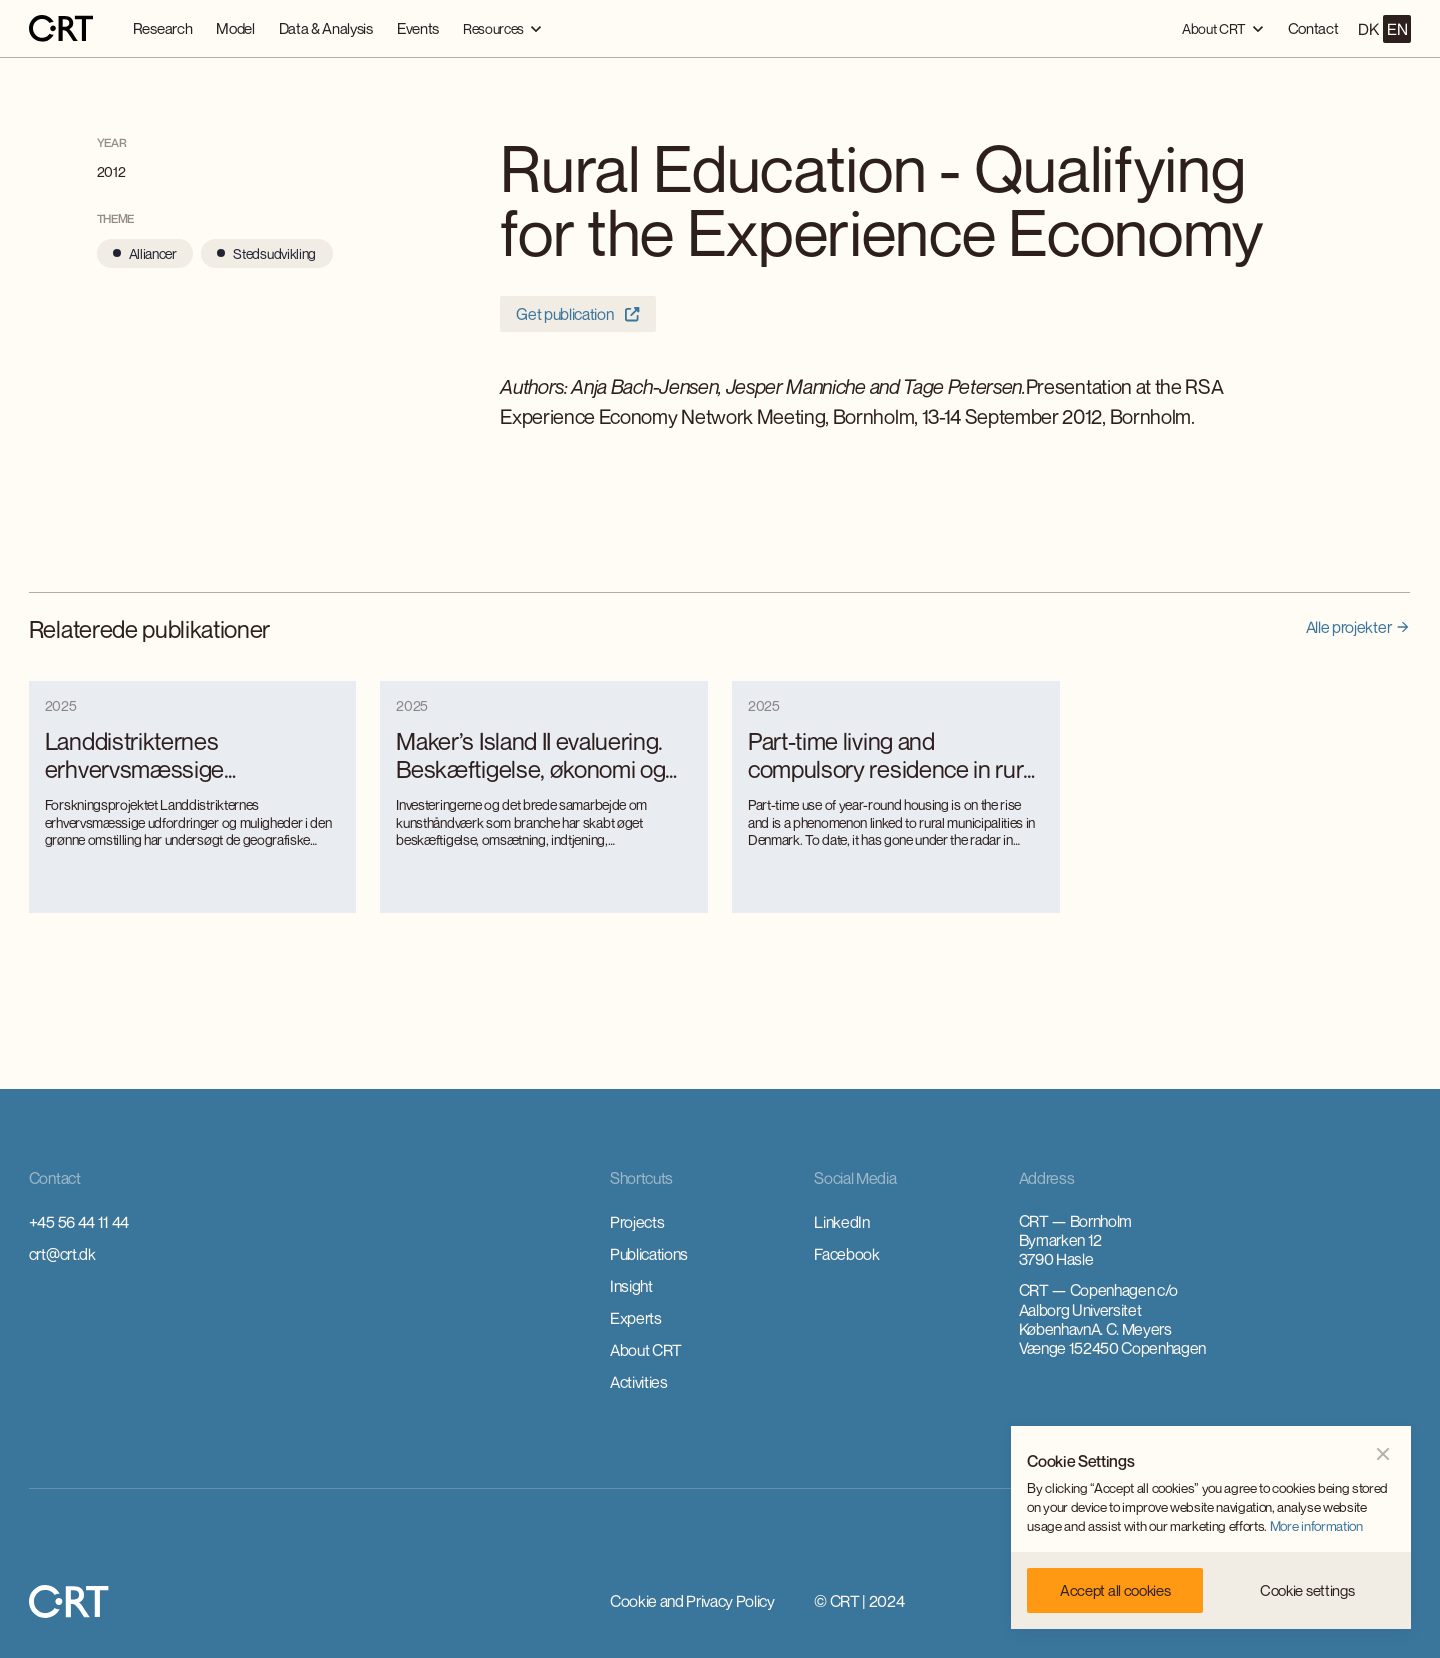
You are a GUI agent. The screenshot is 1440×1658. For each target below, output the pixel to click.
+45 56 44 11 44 (79, 1222)
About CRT (646, 1350)
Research (162, 28)
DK (1368, 29)
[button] (502, 28)
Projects (637, 1222)
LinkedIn (841, 1222)
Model (235, 28)
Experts (636, 1318)
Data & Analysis (326, 28)
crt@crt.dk (62, 1254)
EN (1397, 29)
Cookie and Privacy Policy (692, 1601)
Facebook (846, 1254)
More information (1316, 1526)
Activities (639, 1382)
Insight (631, 1286)
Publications (649, 1254)
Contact (1313, 28)
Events (418, 28)
